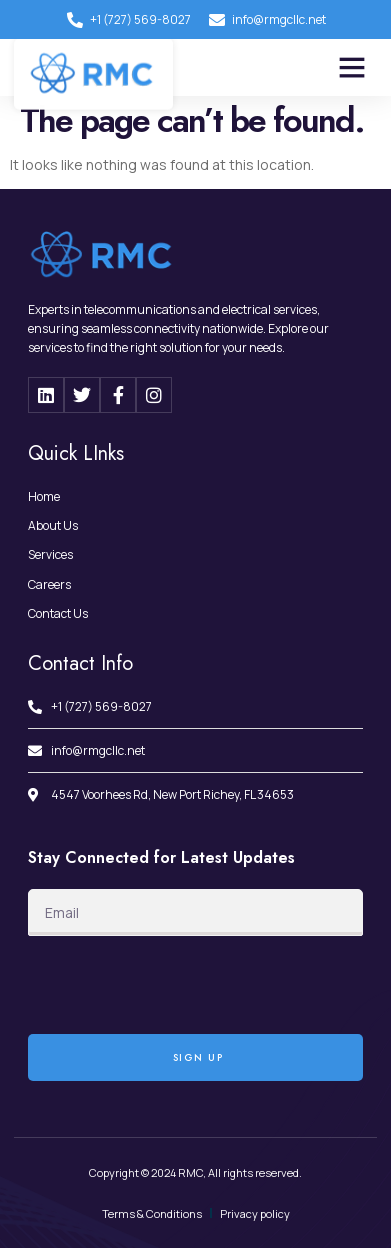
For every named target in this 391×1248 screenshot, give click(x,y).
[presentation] (180, 985)
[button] (352, 67)
